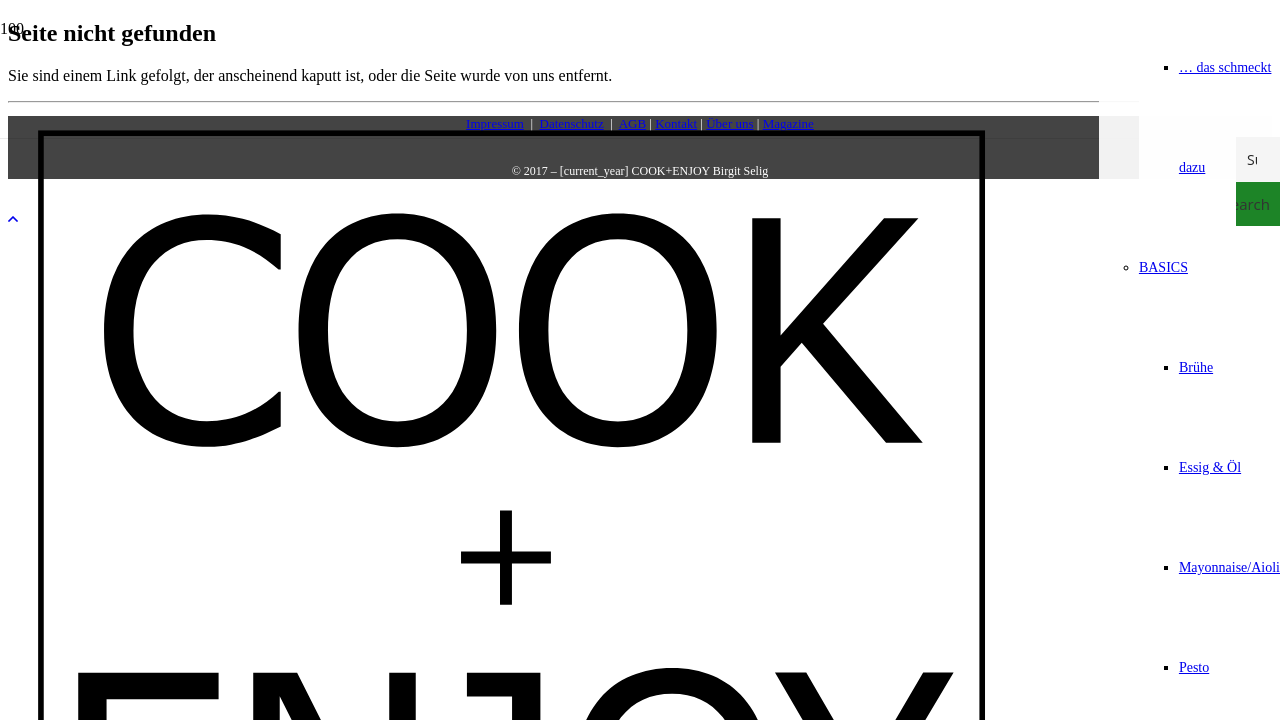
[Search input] (1259, 159)
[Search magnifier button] (1258, 204)
